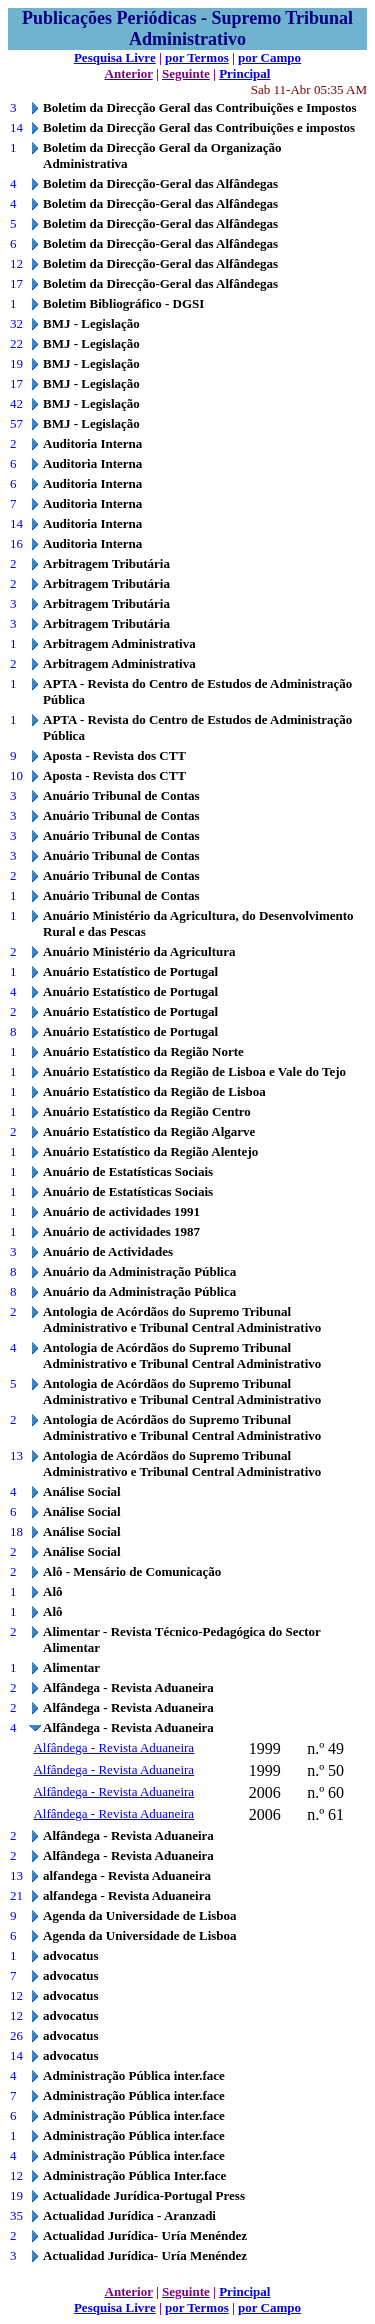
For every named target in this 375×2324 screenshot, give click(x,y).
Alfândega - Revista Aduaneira (113, 1747)
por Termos (197, 57)
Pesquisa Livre (115, 57)
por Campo (269, 57)
